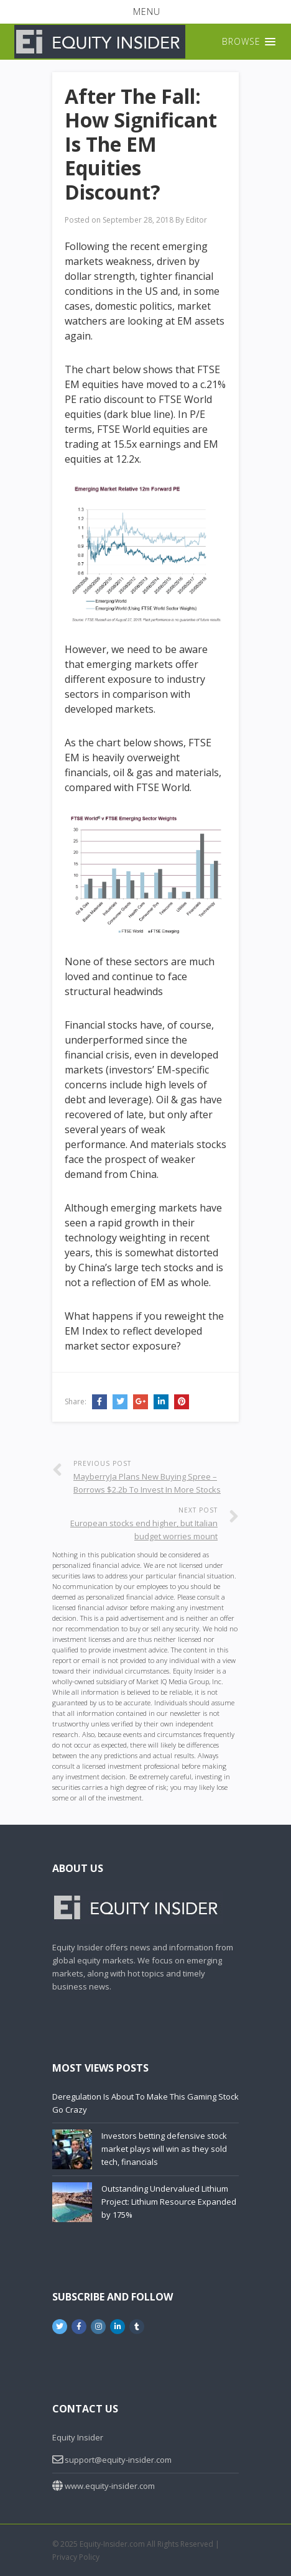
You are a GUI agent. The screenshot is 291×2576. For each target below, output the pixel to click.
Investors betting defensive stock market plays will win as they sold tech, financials (164, 2148)
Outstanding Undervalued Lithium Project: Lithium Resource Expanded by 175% (168, 2201)
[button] (145, 12)
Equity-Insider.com (112, 2544)
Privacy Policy (75, 2557)
